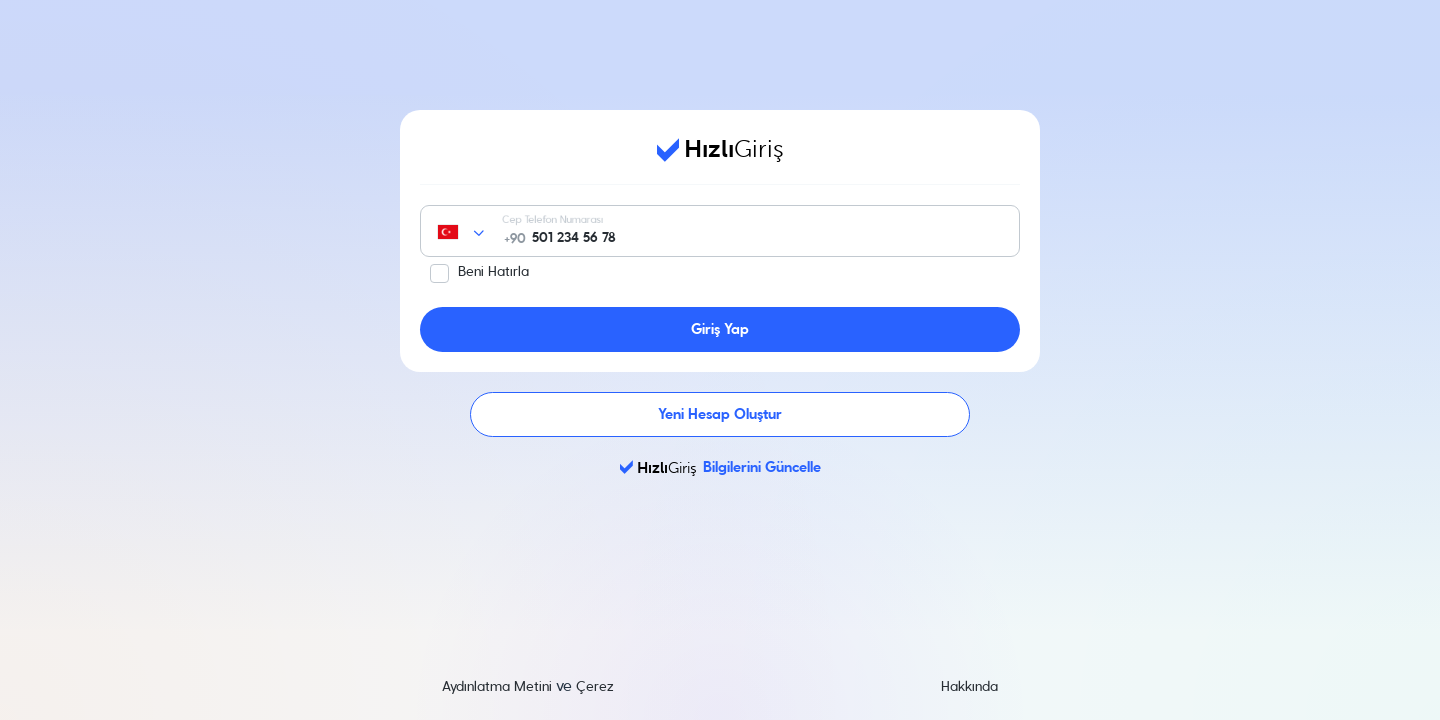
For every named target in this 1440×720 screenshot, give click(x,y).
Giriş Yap (720, 329)
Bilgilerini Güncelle (720, 467)
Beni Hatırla (493, 272)
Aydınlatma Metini (497, 687)
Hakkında (969, 687)
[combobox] (482, 232)
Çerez (595, 687)
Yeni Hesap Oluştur (720, 414)
